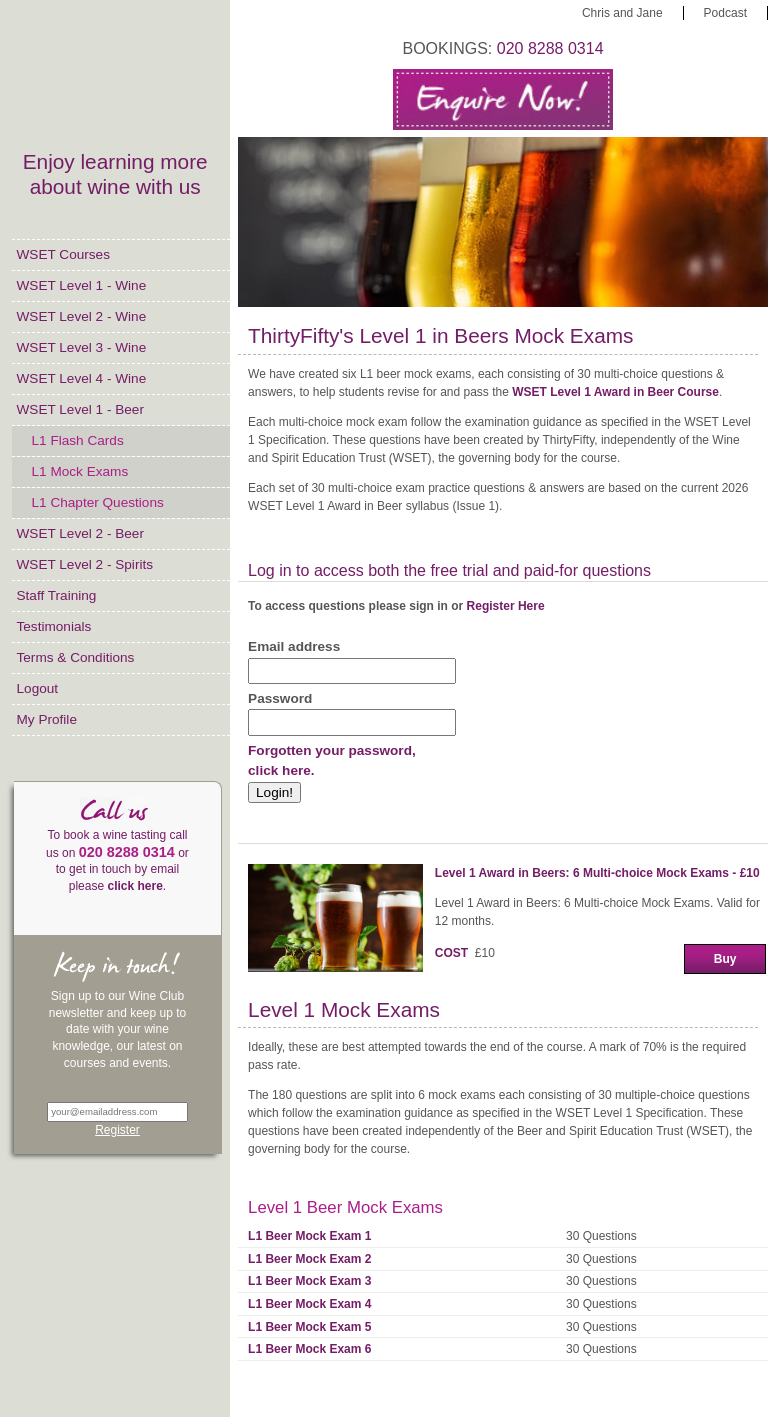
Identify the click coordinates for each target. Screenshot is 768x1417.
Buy (725, 959)
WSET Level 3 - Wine (82, 347)
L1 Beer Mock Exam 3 (309, 1281)
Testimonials (54, 626)
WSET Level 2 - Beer (80, 533)
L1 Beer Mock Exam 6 (309, 1349)
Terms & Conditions (76, 657)
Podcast (725, 13)
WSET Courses (63, 254)
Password (280, 698)
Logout (38, 688)
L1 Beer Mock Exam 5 (309, 1327)
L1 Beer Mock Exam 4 (309, 1304)
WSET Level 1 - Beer (80, 409)
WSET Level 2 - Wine (82, 316)
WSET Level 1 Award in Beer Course (615, 392)
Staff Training (57, 595)
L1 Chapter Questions (98, 502)
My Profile (47, 719)
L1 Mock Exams (80, 471)
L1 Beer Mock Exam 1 (309, 1236)
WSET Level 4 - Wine (82, 378)
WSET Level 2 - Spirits (85, 564)
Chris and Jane (622, 13)
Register (117, 1130)
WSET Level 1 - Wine (82, 285)
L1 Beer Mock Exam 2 (309, 1259)
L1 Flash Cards (78, 440)
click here (134, 886)
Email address (294, 646)
